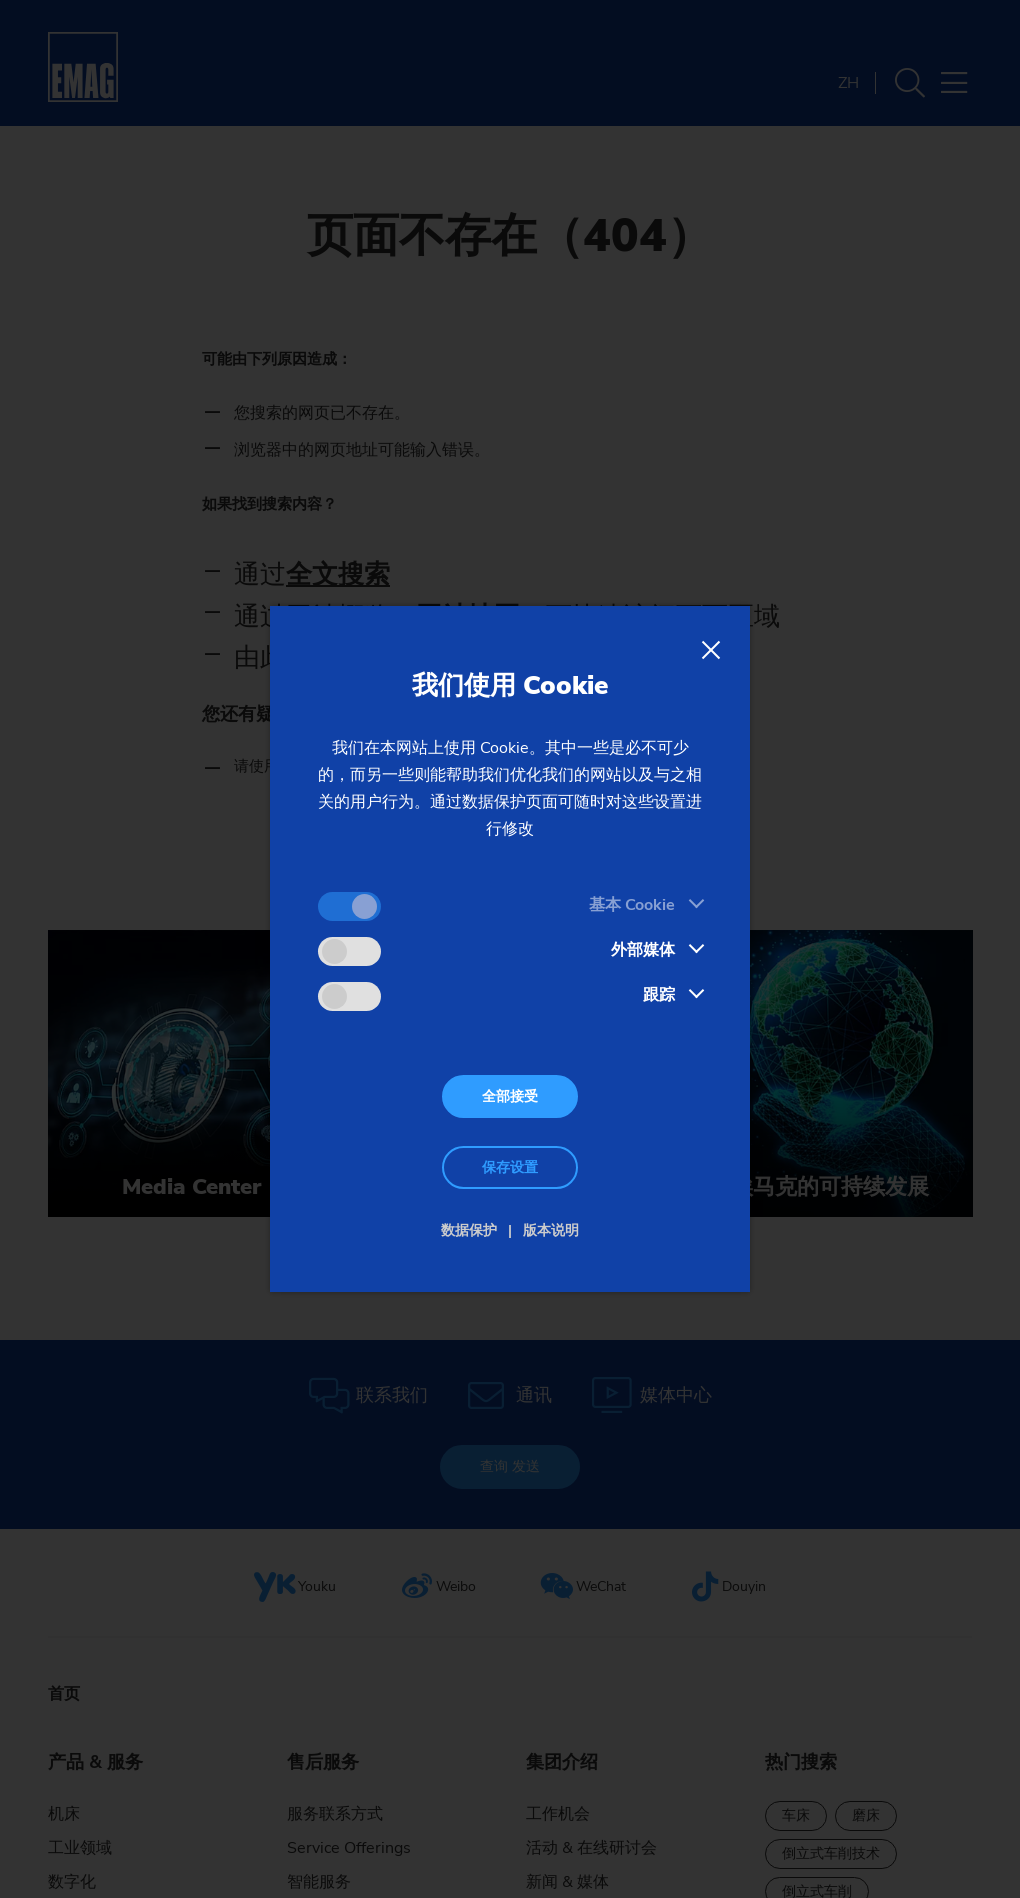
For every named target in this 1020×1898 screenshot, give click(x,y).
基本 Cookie (632, 905)
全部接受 (510, 1096)
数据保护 (469, 1230)
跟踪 (659, 995)
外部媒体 (643, 950)
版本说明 (551, 1230)
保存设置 (510, 1167)
